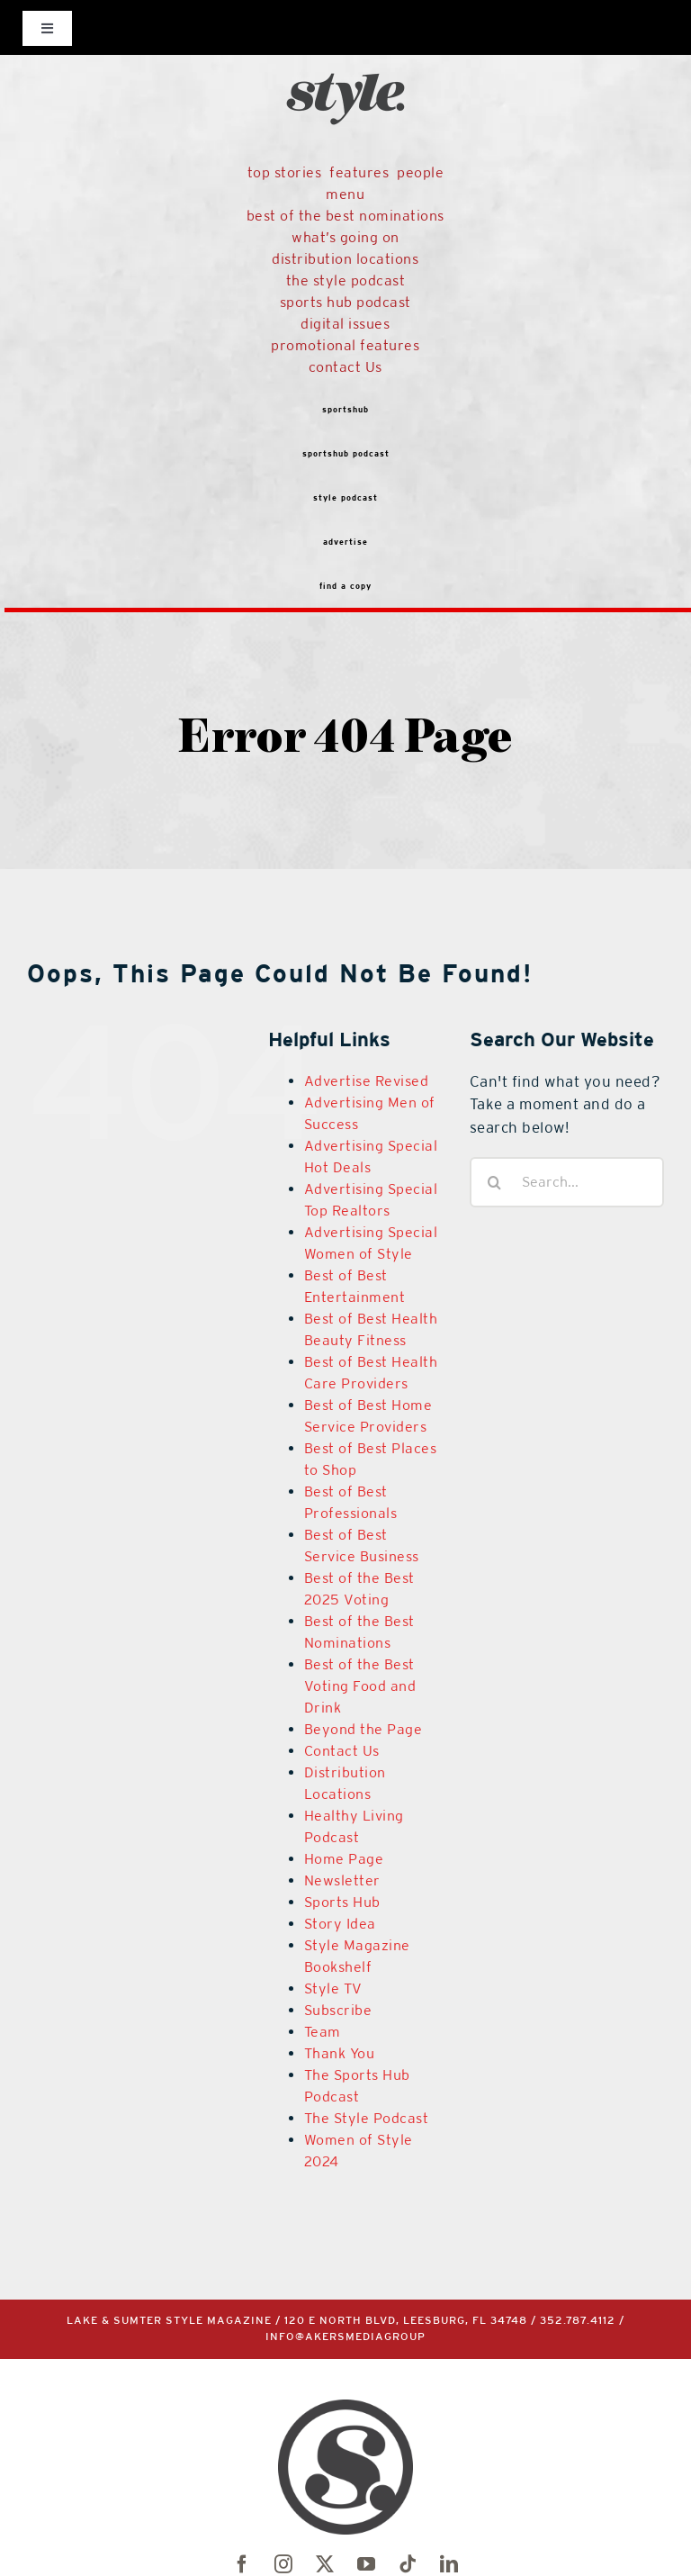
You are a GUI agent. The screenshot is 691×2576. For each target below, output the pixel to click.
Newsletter (342, 1880)
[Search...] (567, 1182)
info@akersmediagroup (348, 2340)
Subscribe (338, 2010)
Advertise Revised (366, 1080)
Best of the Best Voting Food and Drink (360, 1686)
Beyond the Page (363, 1729)
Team (322, 2031)
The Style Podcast (366, 2118)
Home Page (344, 1858)
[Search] (495, 1182)
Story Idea (340, 1923)
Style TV (333, 1988)
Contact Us (342, 1750)
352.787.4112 (580, 2323)
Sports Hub (342, 1902)
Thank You (339, 2053)
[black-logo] (345, 39)
